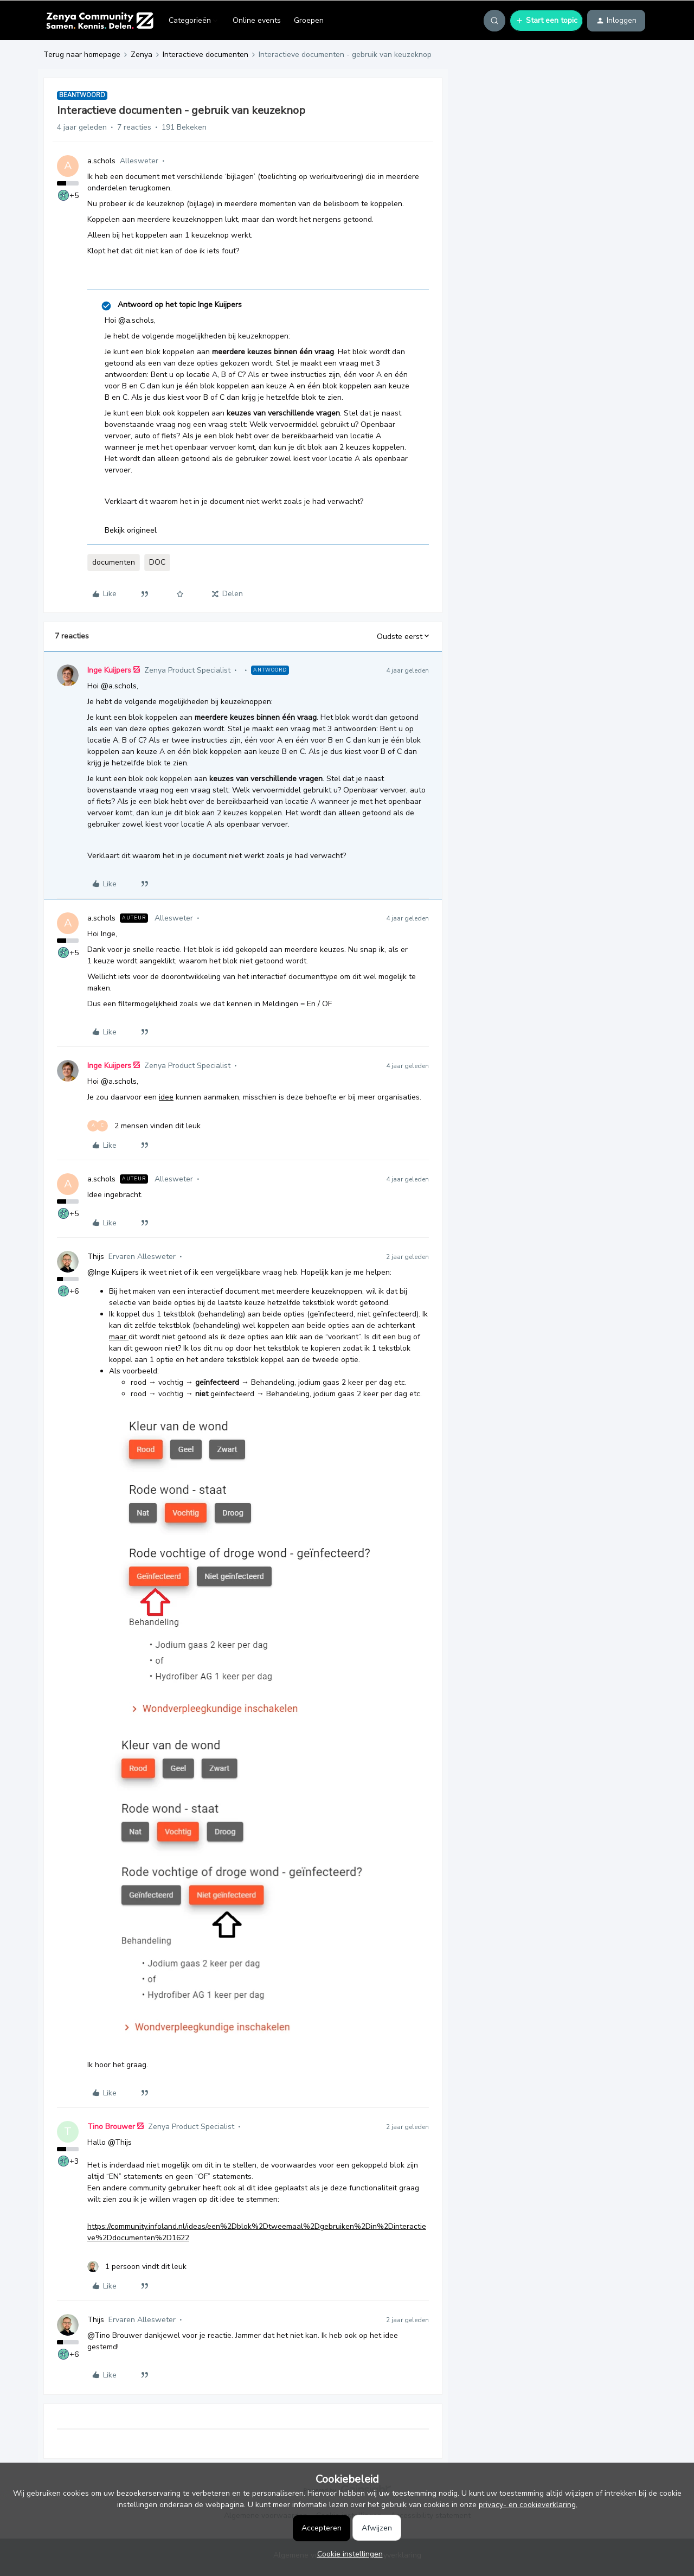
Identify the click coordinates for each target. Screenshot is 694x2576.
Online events (257, 20)
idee (166, 1097)
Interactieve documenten (205, 54)
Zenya (141, 54)
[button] (546, 20)
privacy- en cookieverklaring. (528, 2505)
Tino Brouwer (111, 2126)
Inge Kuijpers (109, 670)
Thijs (95, 1256)
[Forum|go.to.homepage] (99, 20)
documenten (113, 562)
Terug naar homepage (81, 54)
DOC (157, 562)
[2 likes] (144, 1126)
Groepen (309, 20)
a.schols (101, 161)
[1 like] (137, 2266)
